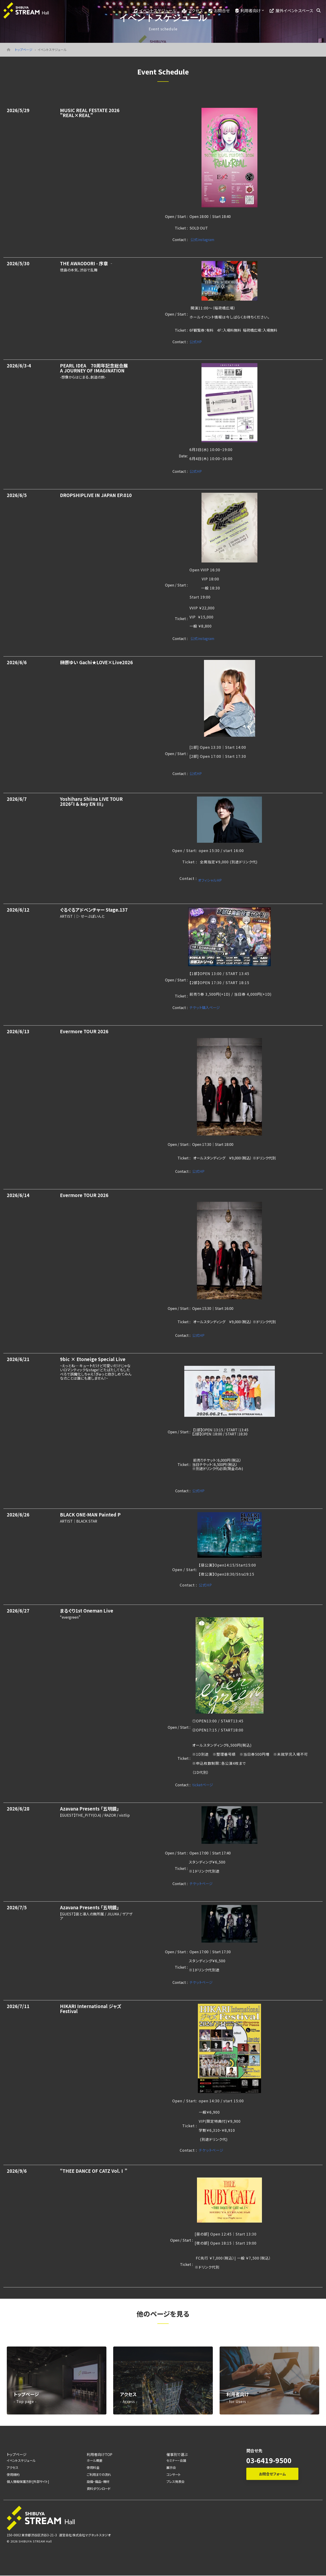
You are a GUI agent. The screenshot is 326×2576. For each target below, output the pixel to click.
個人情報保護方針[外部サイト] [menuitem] (28, 2481)
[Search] (318, 10)
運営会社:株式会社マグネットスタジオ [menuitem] (85, 2535)
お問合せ (218, 10)
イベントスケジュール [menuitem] (21, 2460)
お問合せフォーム (272, 2474)
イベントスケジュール (154, 10)
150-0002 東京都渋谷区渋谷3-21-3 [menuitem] (32, 2535)
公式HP (195, 341)
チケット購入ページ (204, 1007)
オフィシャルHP (210, 880)
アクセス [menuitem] (12, 2467)
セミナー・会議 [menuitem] (176, 2460)
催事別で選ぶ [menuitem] (177, 2454)
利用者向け (249, 10)
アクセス (192, 10)
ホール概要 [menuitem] (94, 2460)
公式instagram (202, 239)
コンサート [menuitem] (173, 2474)
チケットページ (201, 1883)
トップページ (23, 49)
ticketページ (202, 1784)
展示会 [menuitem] (171, 2467)
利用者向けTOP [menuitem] (99, 2454)
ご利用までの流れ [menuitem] (99, 2474)
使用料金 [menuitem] (93, 2467)
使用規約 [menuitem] (13, 2474)
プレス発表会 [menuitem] (175, 2481)
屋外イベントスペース (290, 10)
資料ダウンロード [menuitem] (98, 2488)
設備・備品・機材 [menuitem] (98, 2481)
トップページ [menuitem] (16, 2454)
